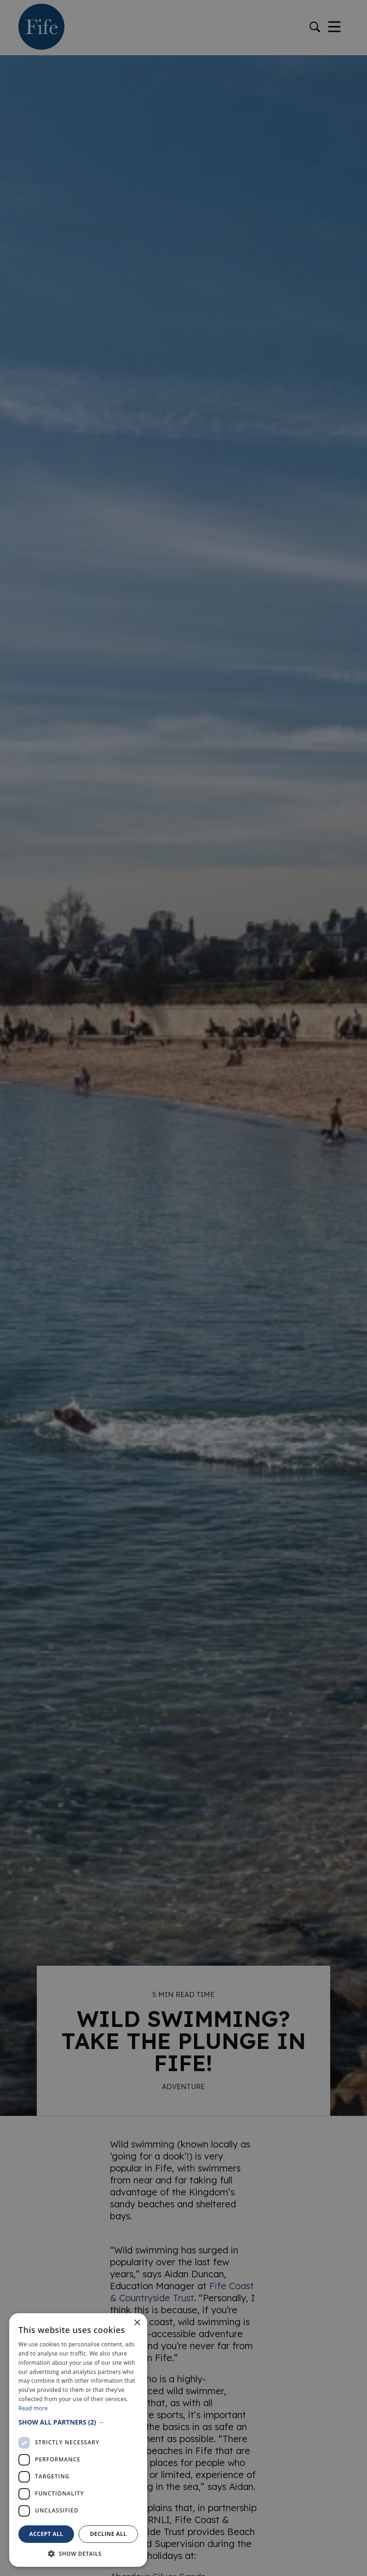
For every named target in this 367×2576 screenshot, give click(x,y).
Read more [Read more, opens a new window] (33, 2408)
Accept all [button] (46, 2534)
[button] (78, 2422)
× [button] (136, 2323)
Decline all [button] (108, 2534)
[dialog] (183, 1288)
